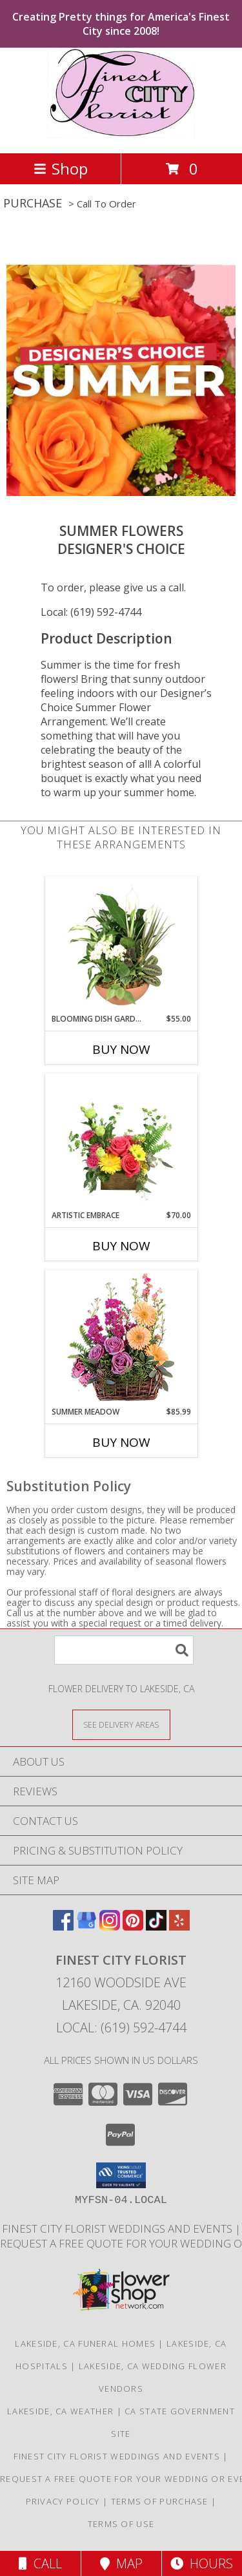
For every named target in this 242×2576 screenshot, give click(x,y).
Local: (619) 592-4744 (91, 612)
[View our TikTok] (156, 1926)
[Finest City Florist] (120, 134)
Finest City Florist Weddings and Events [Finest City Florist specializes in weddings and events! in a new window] (118, 2228)
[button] (121, 2175)
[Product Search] (124, 1650)
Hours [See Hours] (201, 2563)
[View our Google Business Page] (86, 1926)
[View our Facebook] (63, 1926)
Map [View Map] (121, 2563)
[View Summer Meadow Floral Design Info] (121, 1338)
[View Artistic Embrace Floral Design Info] (121, 1141)
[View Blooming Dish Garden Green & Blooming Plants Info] (121, 945)
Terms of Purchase (159, 2501)
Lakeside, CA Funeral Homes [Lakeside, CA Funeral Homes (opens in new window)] (85, 2343)
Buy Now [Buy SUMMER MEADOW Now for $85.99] (121, 1442)
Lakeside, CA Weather (60, 2411)
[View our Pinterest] (133, 1926)
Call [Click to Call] (40, 2563)
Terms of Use (121, 2524)
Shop (61, 168)
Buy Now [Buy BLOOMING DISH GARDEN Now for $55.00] (121, 1049)
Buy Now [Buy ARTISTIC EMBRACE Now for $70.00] (121, 1245)
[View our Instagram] (109, 1926)
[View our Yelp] (179, 1926)
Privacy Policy (63, 2501)
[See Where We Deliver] (121, 1724)
